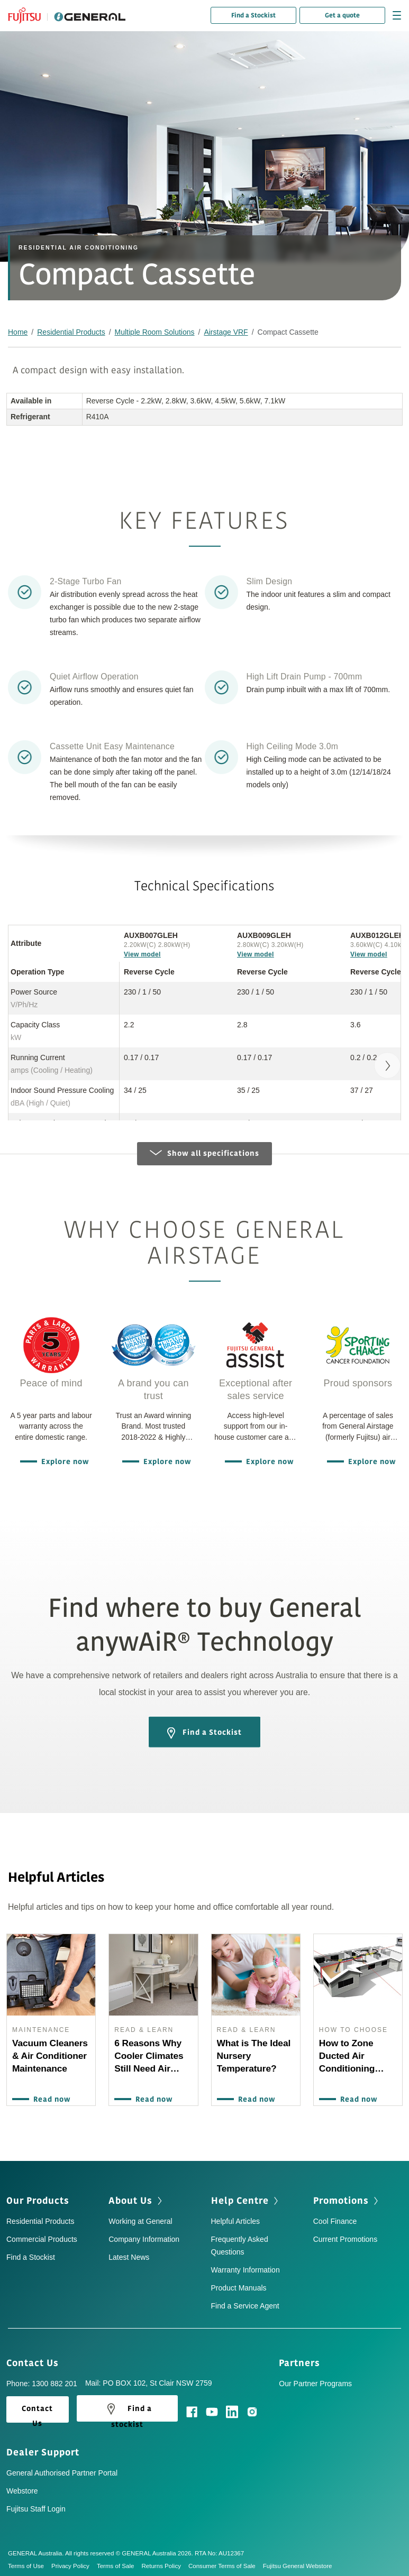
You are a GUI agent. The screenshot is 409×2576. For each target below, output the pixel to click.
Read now (50, 2100)
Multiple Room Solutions (155, 332)
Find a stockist (127, 2406)
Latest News (128, 2252)
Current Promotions (345, 2234)
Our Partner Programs (315, 2379)
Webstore (22, 2486)
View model (142, 954)
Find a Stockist (253, 15)
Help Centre (245, 2195)
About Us (136, 2195)
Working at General (140, 2216)
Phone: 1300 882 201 (41, 2379)
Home (18, 332)
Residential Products (71, 332)
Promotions (346, 2195)
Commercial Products (41, 2234)
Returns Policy (164, 2562)
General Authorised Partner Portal (61, 2468)
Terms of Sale (119, 2562)
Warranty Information (245, 2265)
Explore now (63, 1462)
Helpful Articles (235, 2216)
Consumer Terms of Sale (225, 2562)
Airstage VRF (226, 332)
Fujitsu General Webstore (297, 2562)
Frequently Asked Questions (239, 2240)
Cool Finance (335, 2216)
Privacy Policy (74, 2562)
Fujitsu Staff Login (36, 2504)
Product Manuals (239, 2283)
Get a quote (342, 15)
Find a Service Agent (245, 2301)
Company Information (143, 2234)
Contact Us (36, 2358)
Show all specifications (204, 1153)
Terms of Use (29, 2562)
